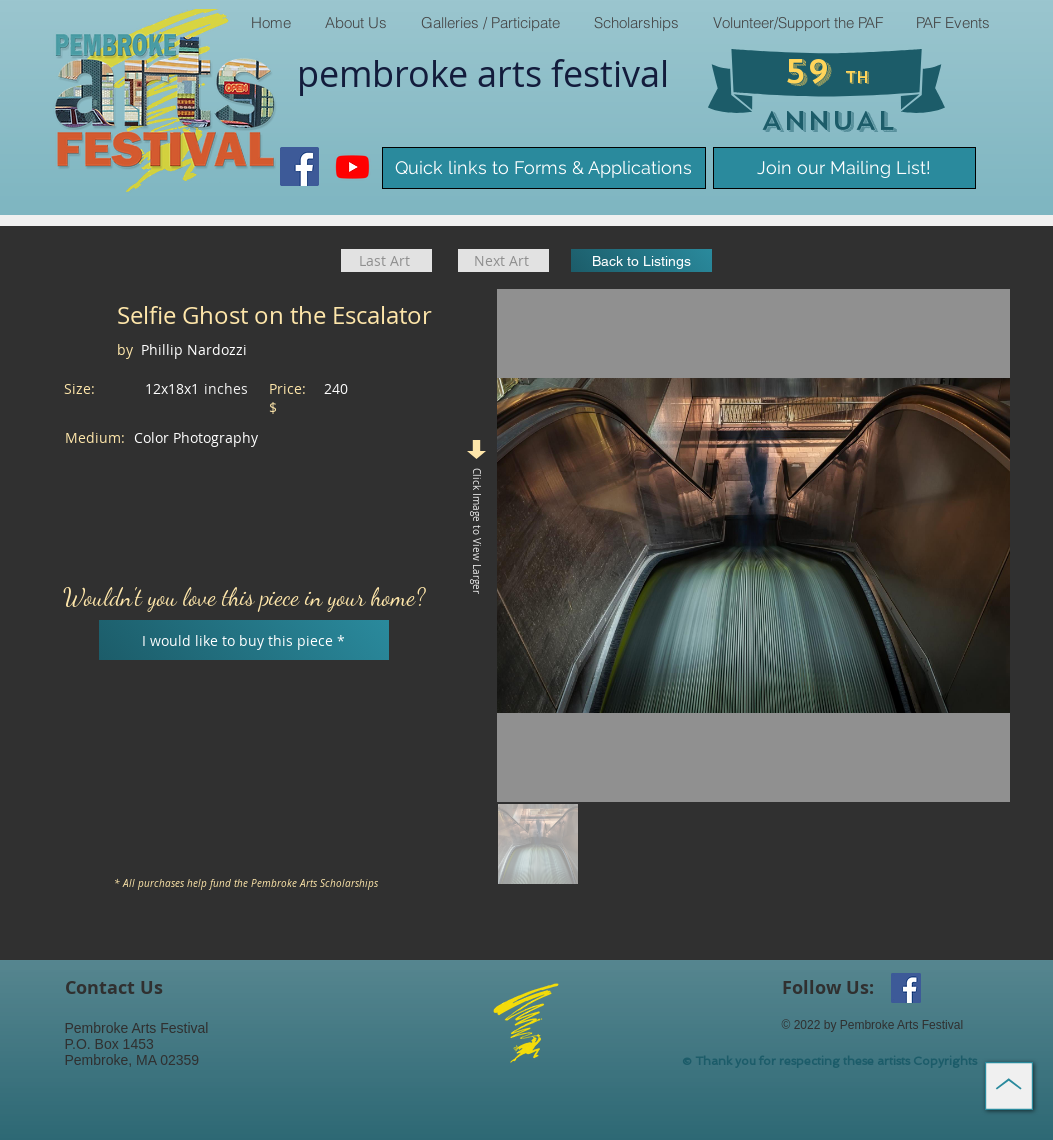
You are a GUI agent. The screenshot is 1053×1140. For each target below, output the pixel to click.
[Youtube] (352, 166)
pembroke (387, 73)
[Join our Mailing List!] (844, 168)
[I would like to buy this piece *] (244, 640)
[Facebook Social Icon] (299, 166)
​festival (610, 73)
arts (514, 73)
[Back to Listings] (641, 260)
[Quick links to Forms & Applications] (544, 168)
